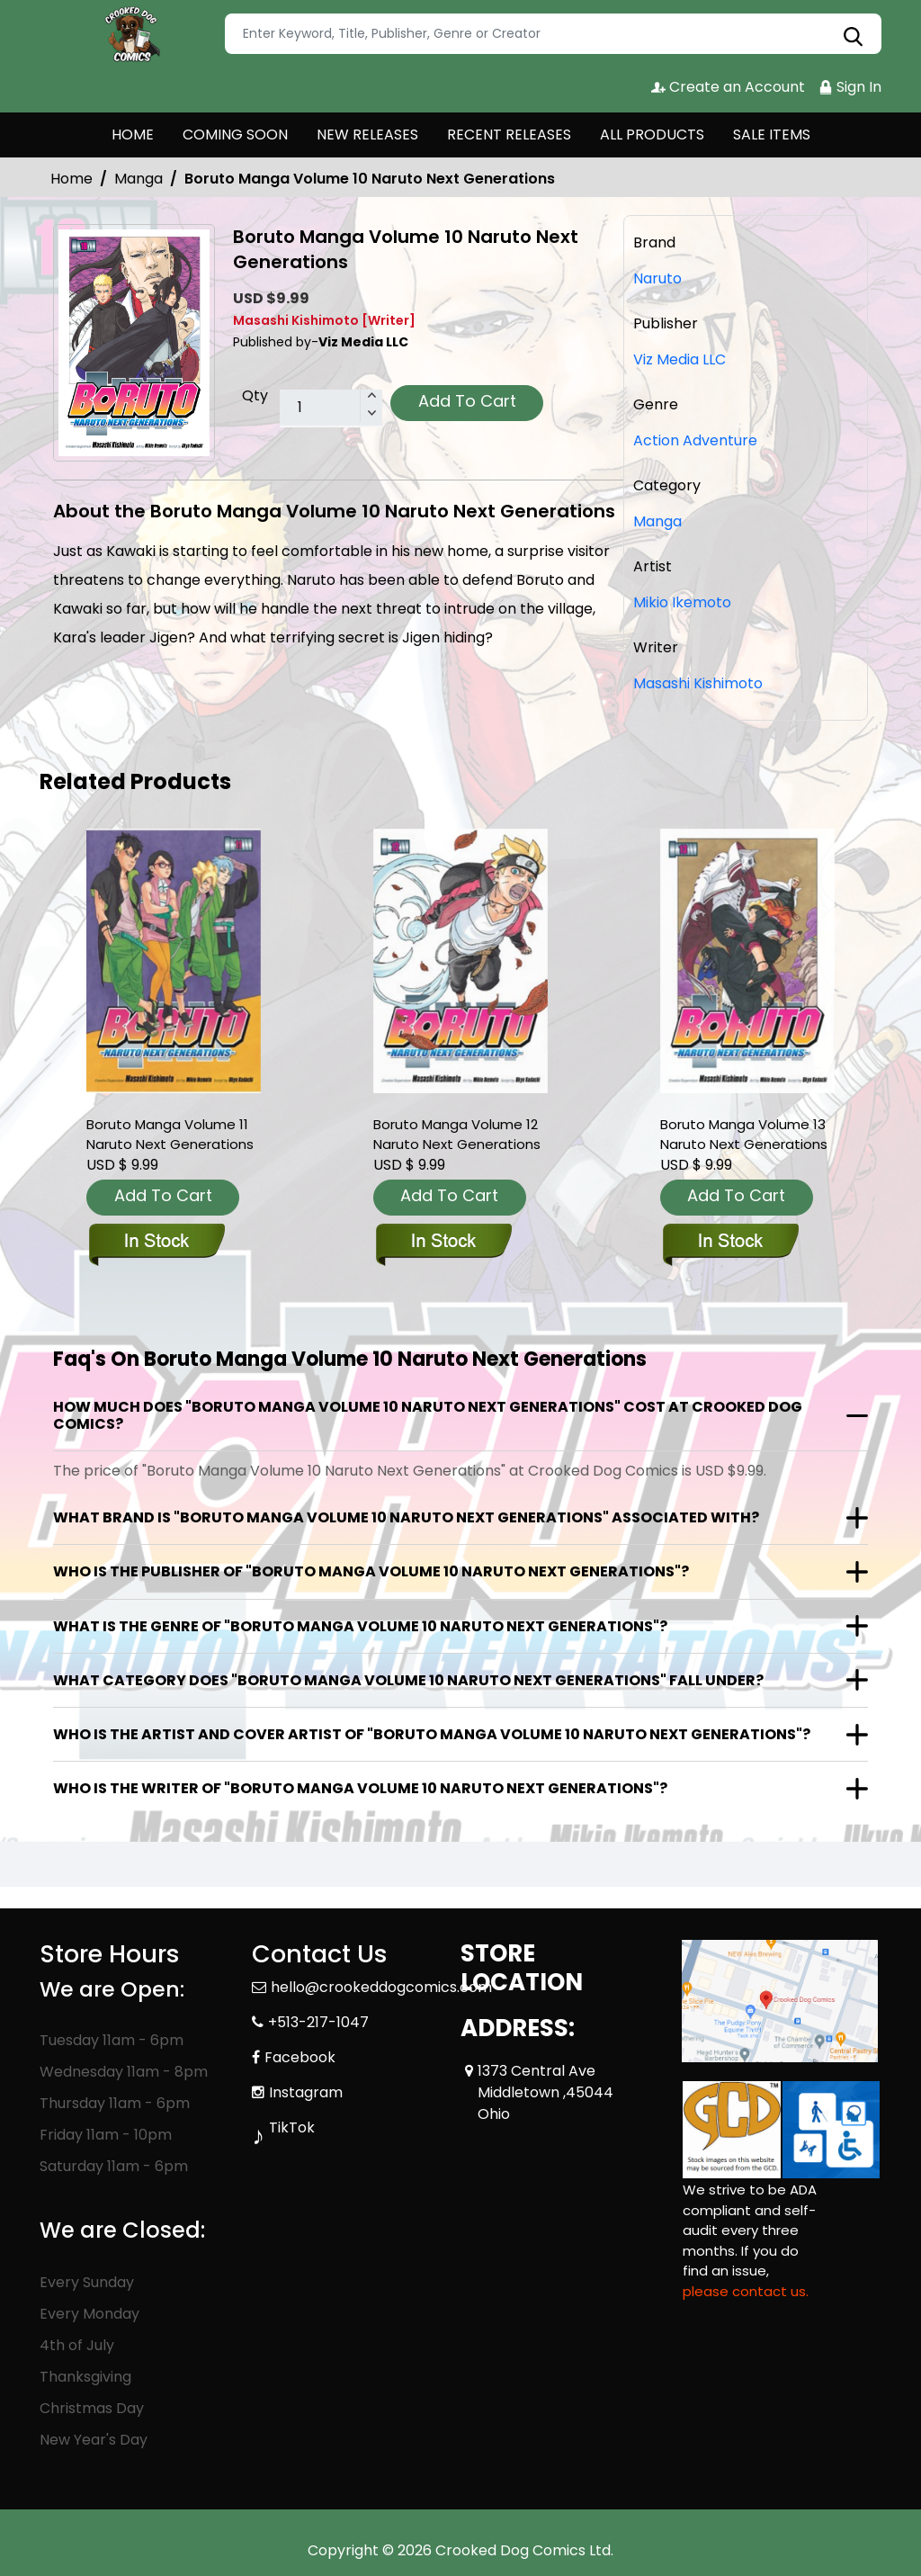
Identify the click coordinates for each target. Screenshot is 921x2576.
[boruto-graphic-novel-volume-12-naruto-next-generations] (460, 961)
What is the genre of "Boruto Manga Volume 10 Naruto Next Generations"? (360, 1626)
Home (71, 178)
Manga (138, 178)
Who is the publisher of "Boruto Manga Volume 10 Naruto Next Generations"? (371, 1571)
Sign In (849, 86)
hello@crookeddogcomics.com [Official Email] (381, 1987)
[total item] (331, 408)
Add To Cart (467, 401)
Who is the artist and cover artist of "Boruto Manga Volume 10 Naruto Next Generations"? (431, 1734)
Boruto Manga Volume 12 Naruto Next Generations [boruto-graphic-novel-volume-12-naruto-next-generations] (457, 1134)
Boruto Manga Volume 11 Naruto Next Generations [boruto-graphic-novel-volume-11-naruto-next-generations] (170, 1134)
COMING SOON (235, 134)
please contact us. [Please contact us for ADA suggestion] (746, 2291)
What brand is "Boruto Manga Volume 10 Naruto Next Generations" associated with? (406, 1517)
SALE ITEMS (771, 134)
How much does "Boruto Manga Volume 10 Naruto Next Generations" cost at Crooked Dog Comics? (427, 1415)
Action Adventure (695, 440)
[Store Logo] (129, 34)
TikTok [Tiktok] (292, 2127)
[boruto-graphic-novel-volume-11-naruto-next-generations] (173, 961)
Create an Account (728, 86)
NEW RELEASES (367, 134)
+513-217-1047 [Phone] (318, 2022)
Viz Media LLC (679, 359)
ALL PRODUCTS (652, 134)
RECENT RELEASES (509, 134)
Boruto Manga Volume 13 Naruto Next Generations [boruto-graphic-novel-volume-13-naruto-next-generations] (743, 1134)
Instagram (306, 2092)
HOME (133, 134)
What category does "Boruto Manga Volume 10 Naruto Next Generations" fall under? (408, 1680)
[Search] (553, 33)
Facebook (299, 2057)
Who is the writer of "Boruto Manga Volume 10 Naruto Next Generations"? (360, 1788)
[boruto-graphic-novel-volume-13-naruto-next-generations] (747, 961)
